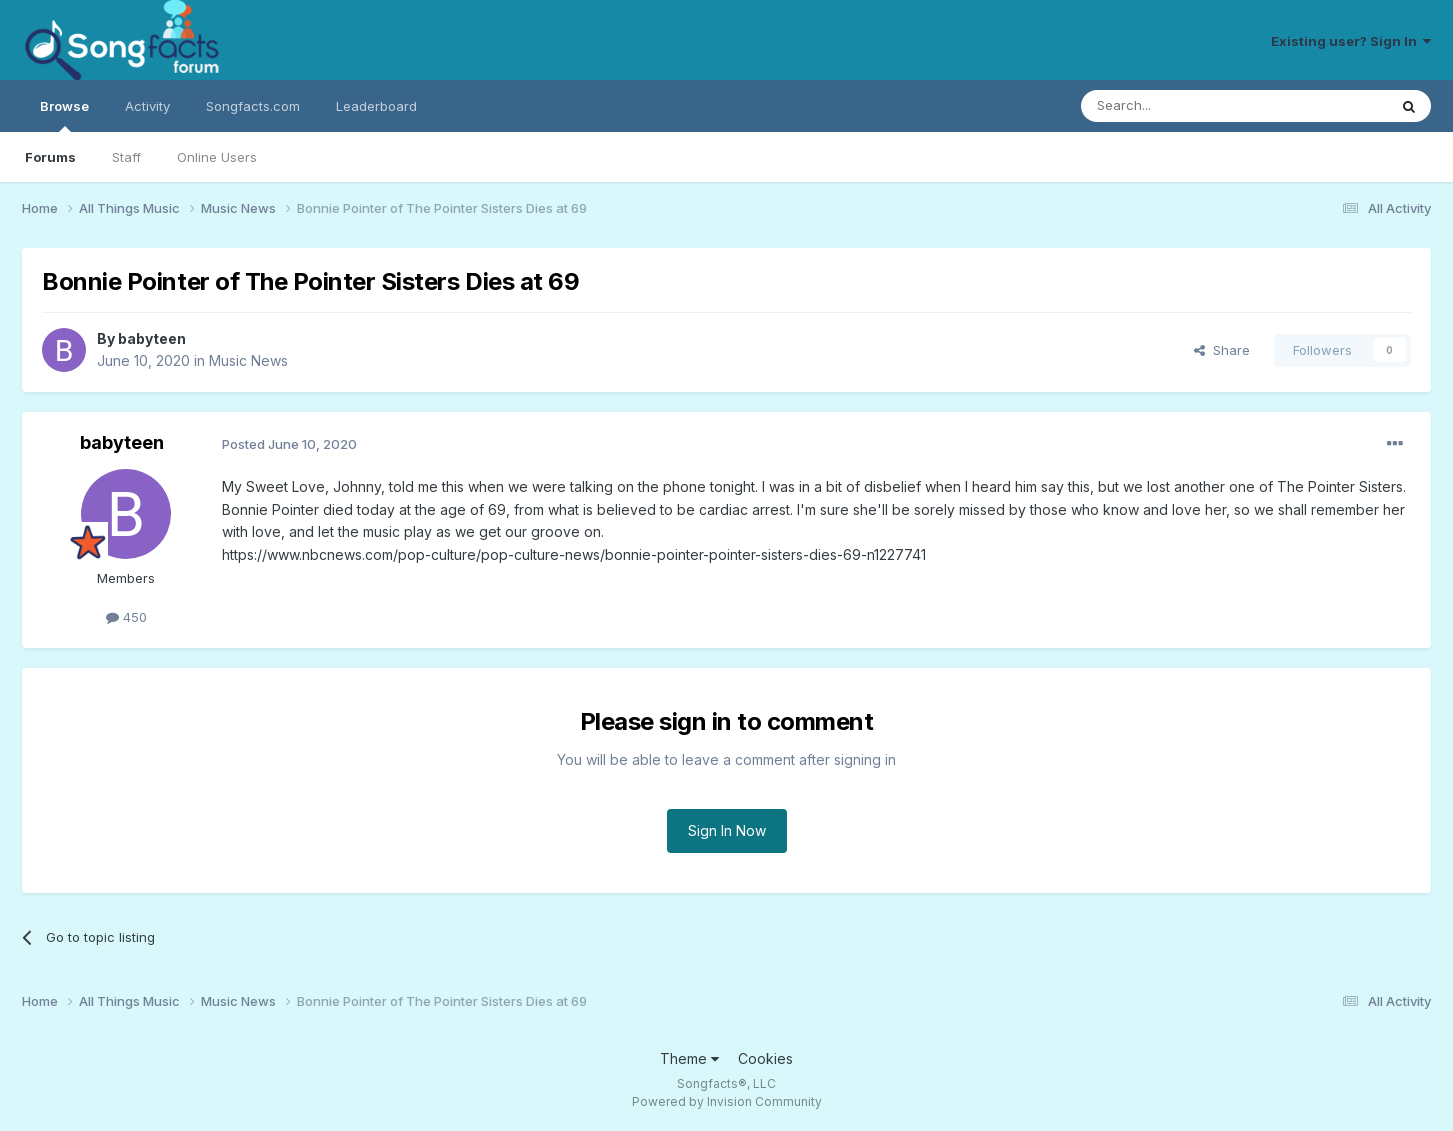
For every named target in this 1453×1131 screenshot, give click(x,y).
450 (126, 617)
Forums (50, 157)
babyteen (152, 338)
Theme (689, 1058)
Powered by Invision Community (727, 1101)
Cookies (765, 1058)
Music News (248, 360)
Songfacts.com (253, 106)
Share (1222, 350)
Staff (126, 157)
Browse (64, 115)
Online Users (217, 157)
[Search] (1183, 106)
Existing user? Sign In (1351, 41)
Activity (147, 106)
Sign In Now (727, 830)
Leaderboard (376, 106)
